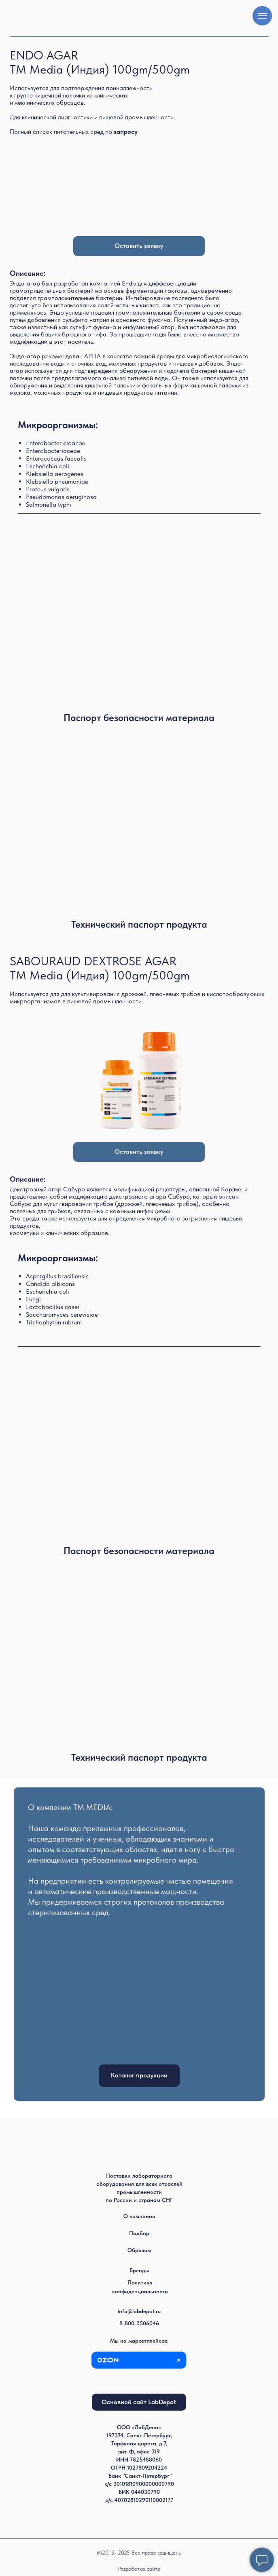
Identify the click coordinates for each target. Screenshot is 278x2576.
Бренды (139, 2270)
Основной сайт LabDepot (139, 2402)
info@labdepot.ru (139, 2311)
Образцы (139, 2250)
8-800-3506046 (139, 2323)
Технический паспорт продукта (139, 924)
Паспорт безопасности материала (139, 717)
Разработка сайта (139, 2568)
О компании (139, 2216)
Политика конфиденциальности (140, 2287)
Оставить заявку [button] (139, 246)
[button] (126, 131)
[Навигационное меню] (262, 16)
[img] (139, 820)
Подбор (139, 2233)
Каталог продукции (139, 2075)
